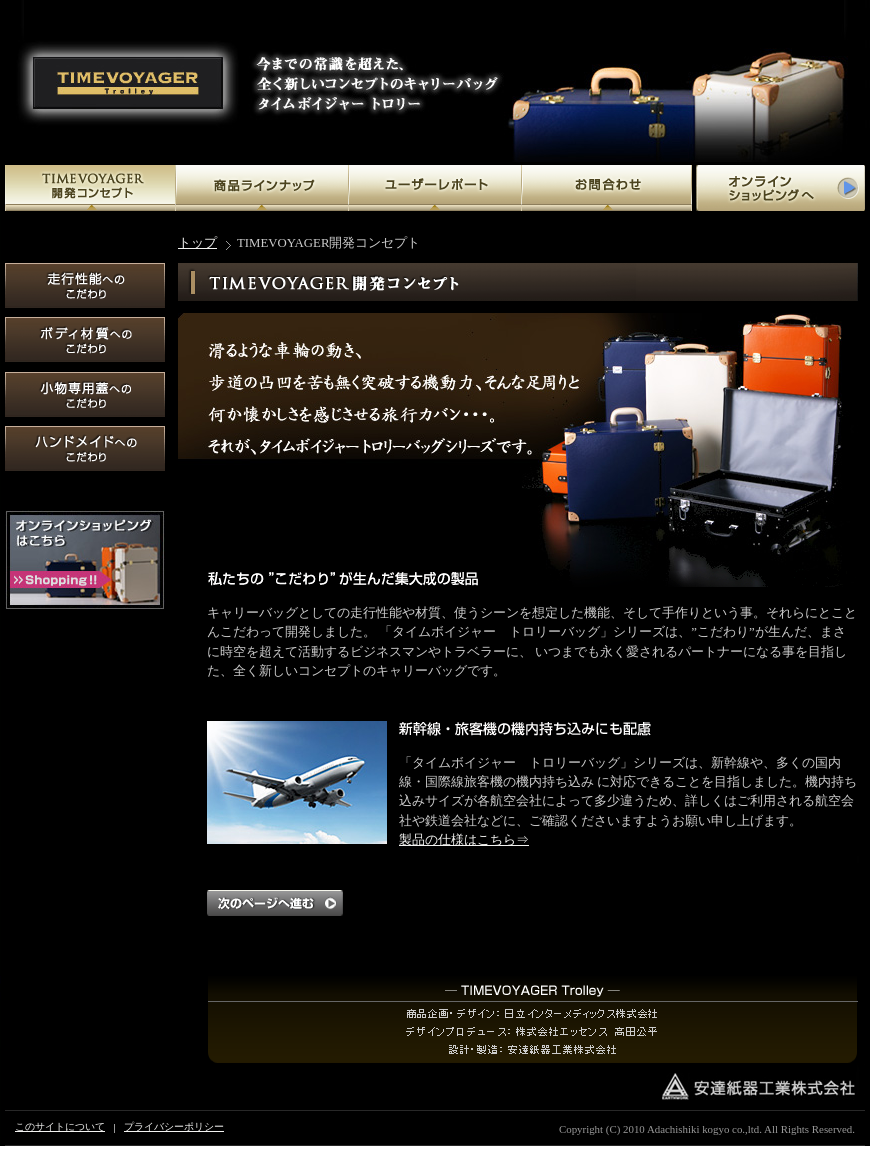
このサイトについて (60, 1126)
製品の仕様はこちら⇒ (464, 840)
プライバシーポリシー (174, 1126)
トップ (197, 243)
